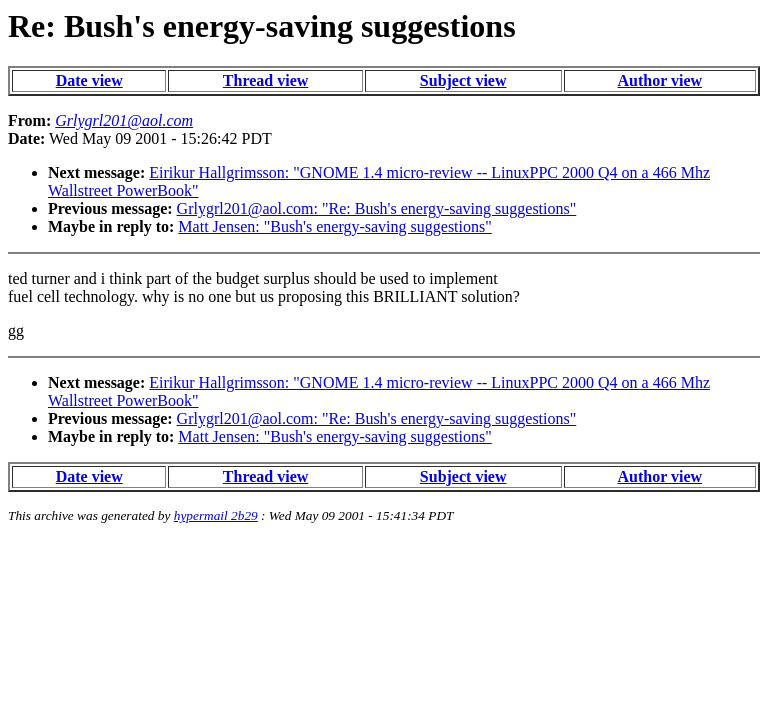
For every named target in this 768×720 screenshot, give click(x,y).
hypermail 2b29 (216, 515)
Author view (660, 80)
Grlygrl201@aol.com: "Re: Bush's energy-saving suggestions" (377, 208)
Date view (89, 80)
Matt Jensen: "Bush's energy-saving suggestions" (334, 226)
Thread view (265, 80)
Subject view (463, 80)
